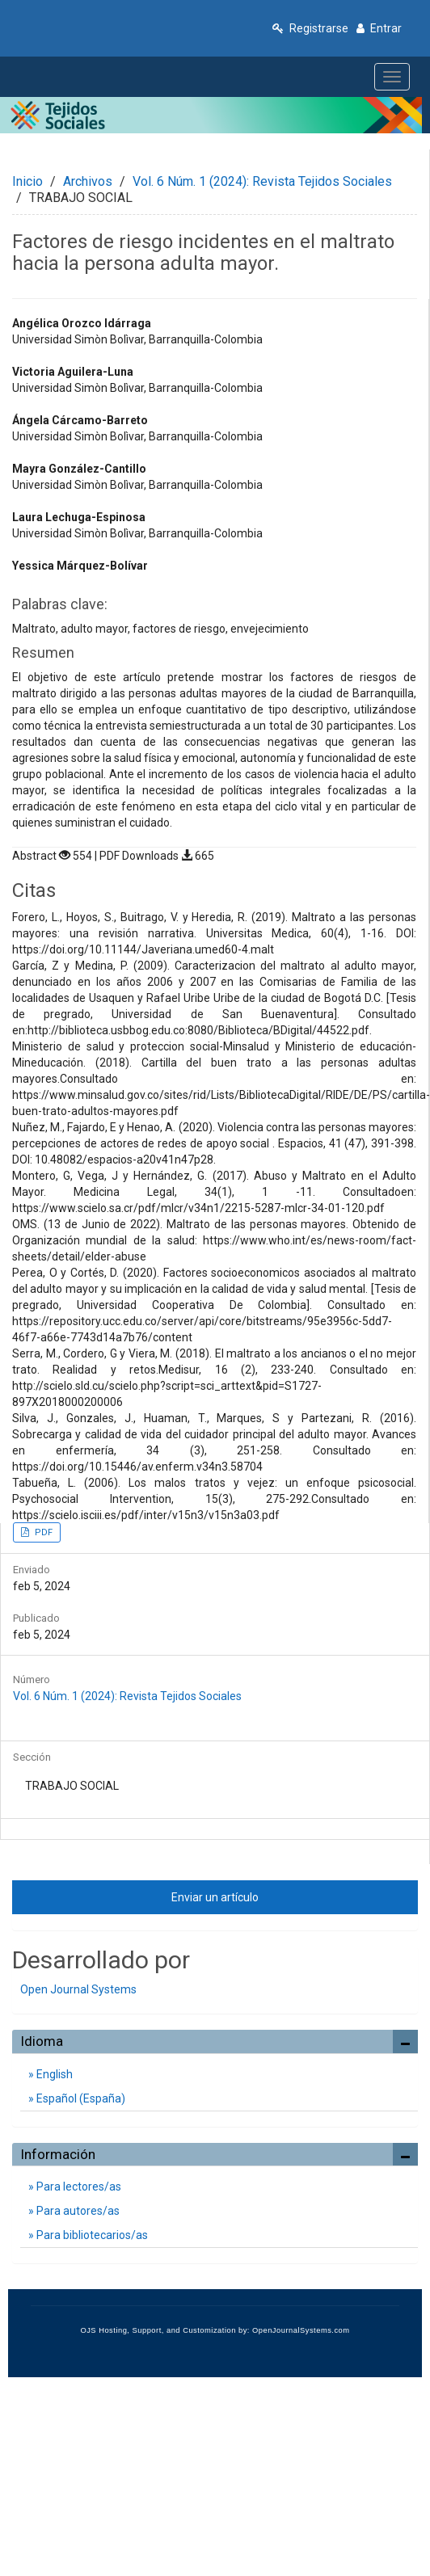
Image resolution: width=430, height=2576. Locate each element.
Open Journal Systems (78, 1989)
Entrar (379, 28)
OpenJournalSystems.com (301, 2330)
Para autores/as (77, 2210)
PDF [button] (42, 1532)
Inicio (27, 181)
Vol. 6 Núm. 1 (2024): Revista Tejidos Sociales (262, 181)
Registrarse (310, 28)
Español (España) (79, 2098)
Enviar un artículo (215, 1897)
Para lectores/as (77, 2186)
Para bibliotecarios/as (91, 2235)
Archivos (87, 181)
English (53, 2074)
